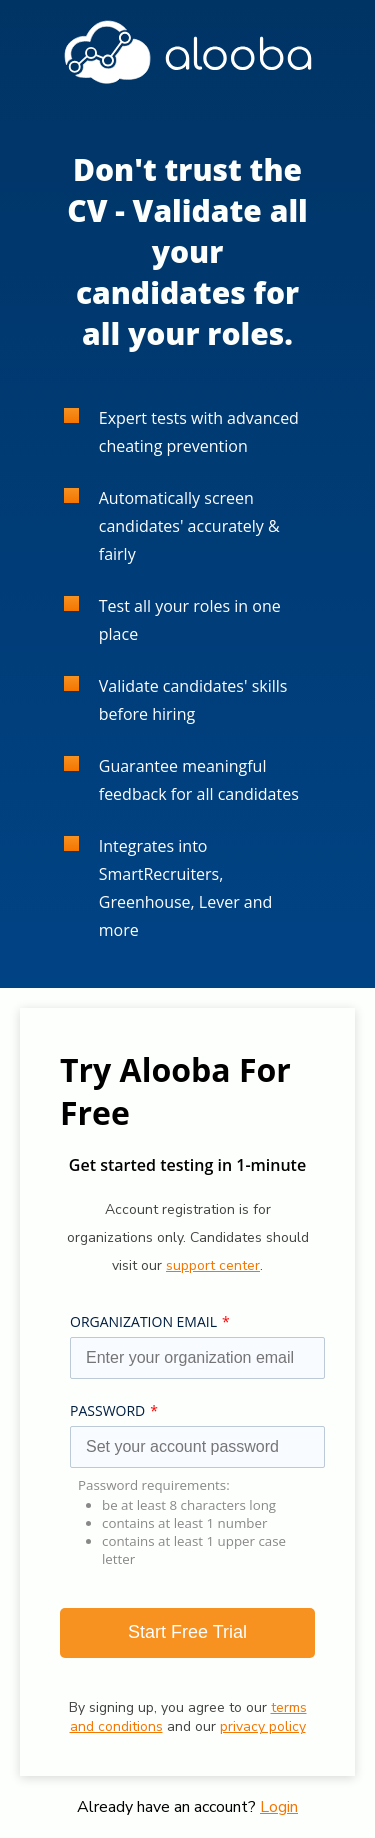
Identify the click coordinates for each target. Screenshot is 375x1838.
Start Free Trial (187, 1632)
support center (213, 1265)
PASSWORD (107, 1410)
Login (279, 1807)
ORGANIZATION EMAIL (143, 1321)
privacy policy (263, 1726)
